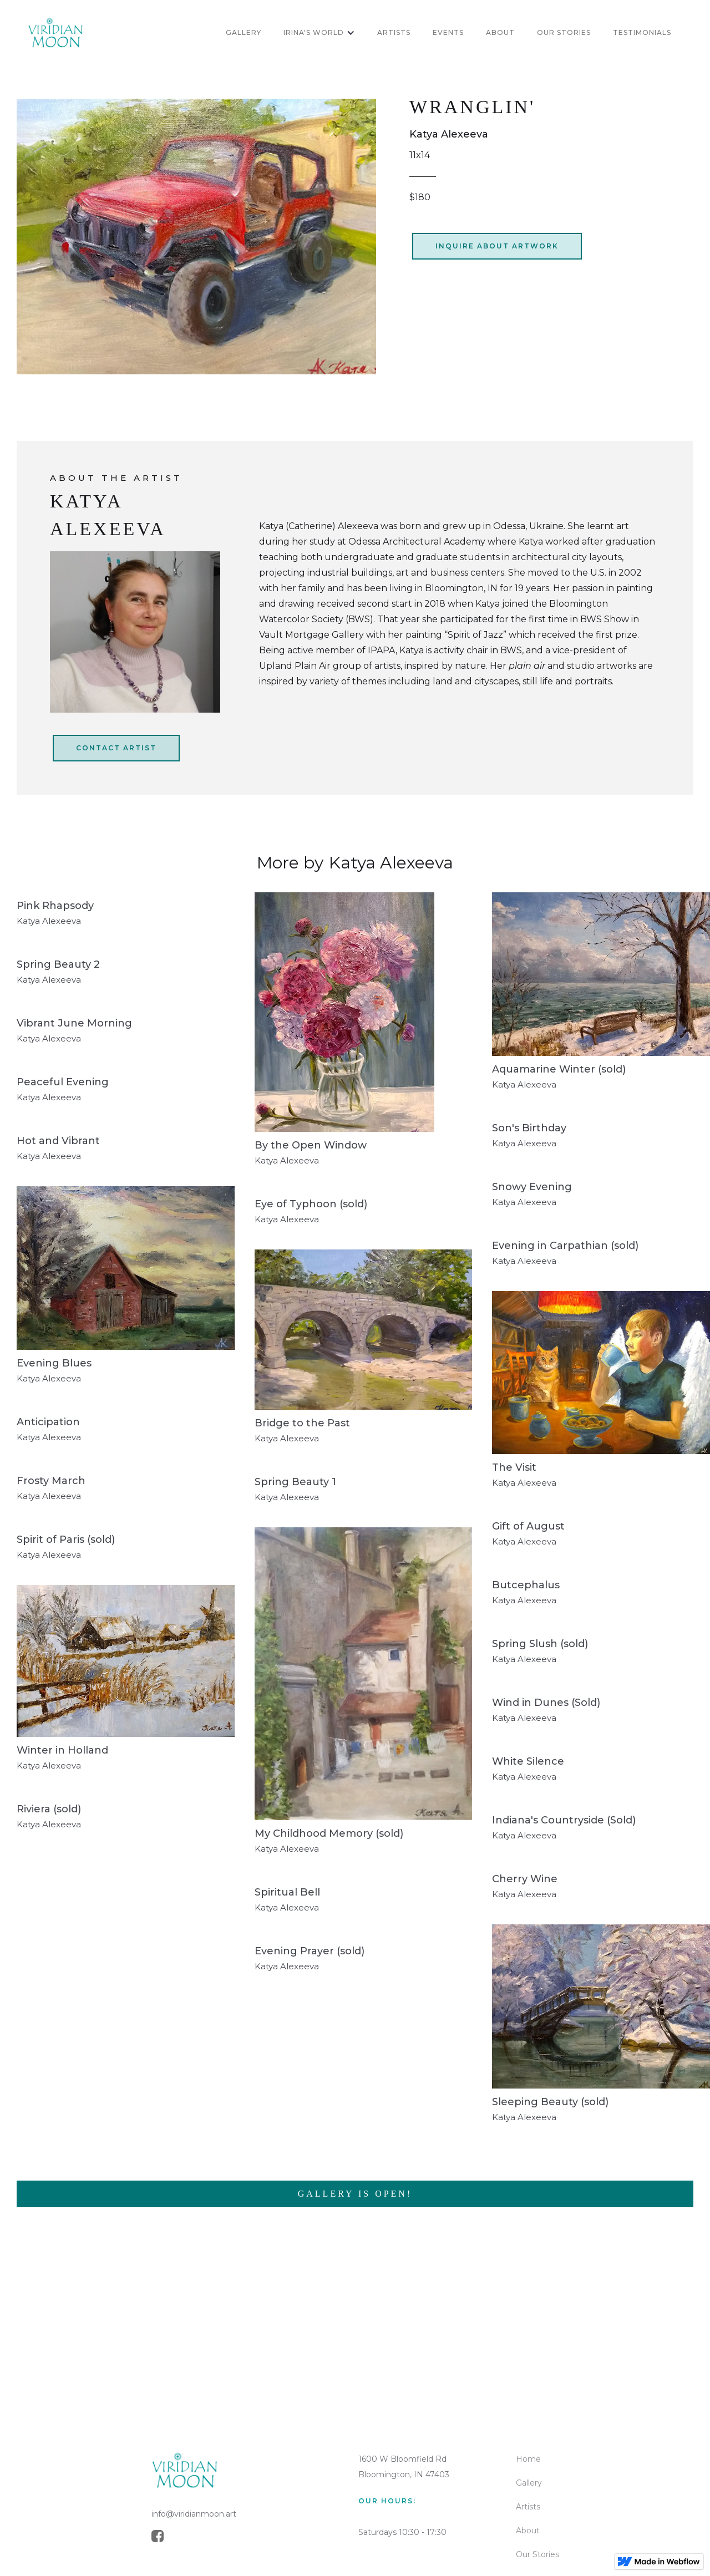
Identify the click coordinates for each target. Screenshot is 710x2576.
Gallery (529, 2483)
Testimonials (642, 32)
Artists (528, 2507)
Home (528, 2459)
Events (448, 32)
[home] (55, 33)
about (500, 32)
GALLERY (243, 32)
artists (393, 32)
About (528, 2531)
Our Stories (537, 2554)
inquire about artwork (497, 246)
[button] (319, 32)
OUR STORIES (564, 32)
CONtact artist (116, 748)
